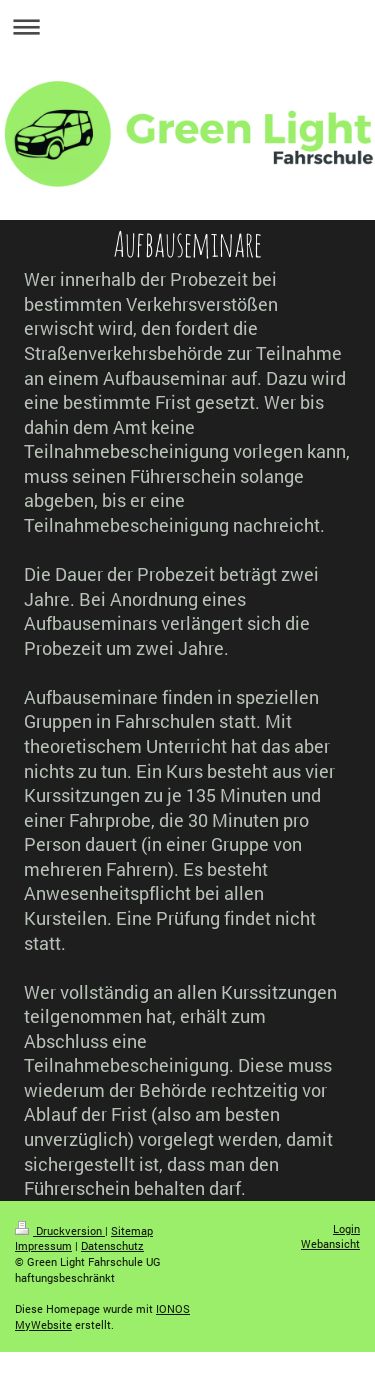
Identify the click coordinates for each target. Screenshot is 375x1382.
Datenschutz (112, 1245)
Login (346, 1228)
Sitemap (132, 1230)
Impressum (43, 1245)
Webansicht (330, 1243)
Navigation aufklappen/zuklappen (187, 26)
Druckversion (60, 1230)
